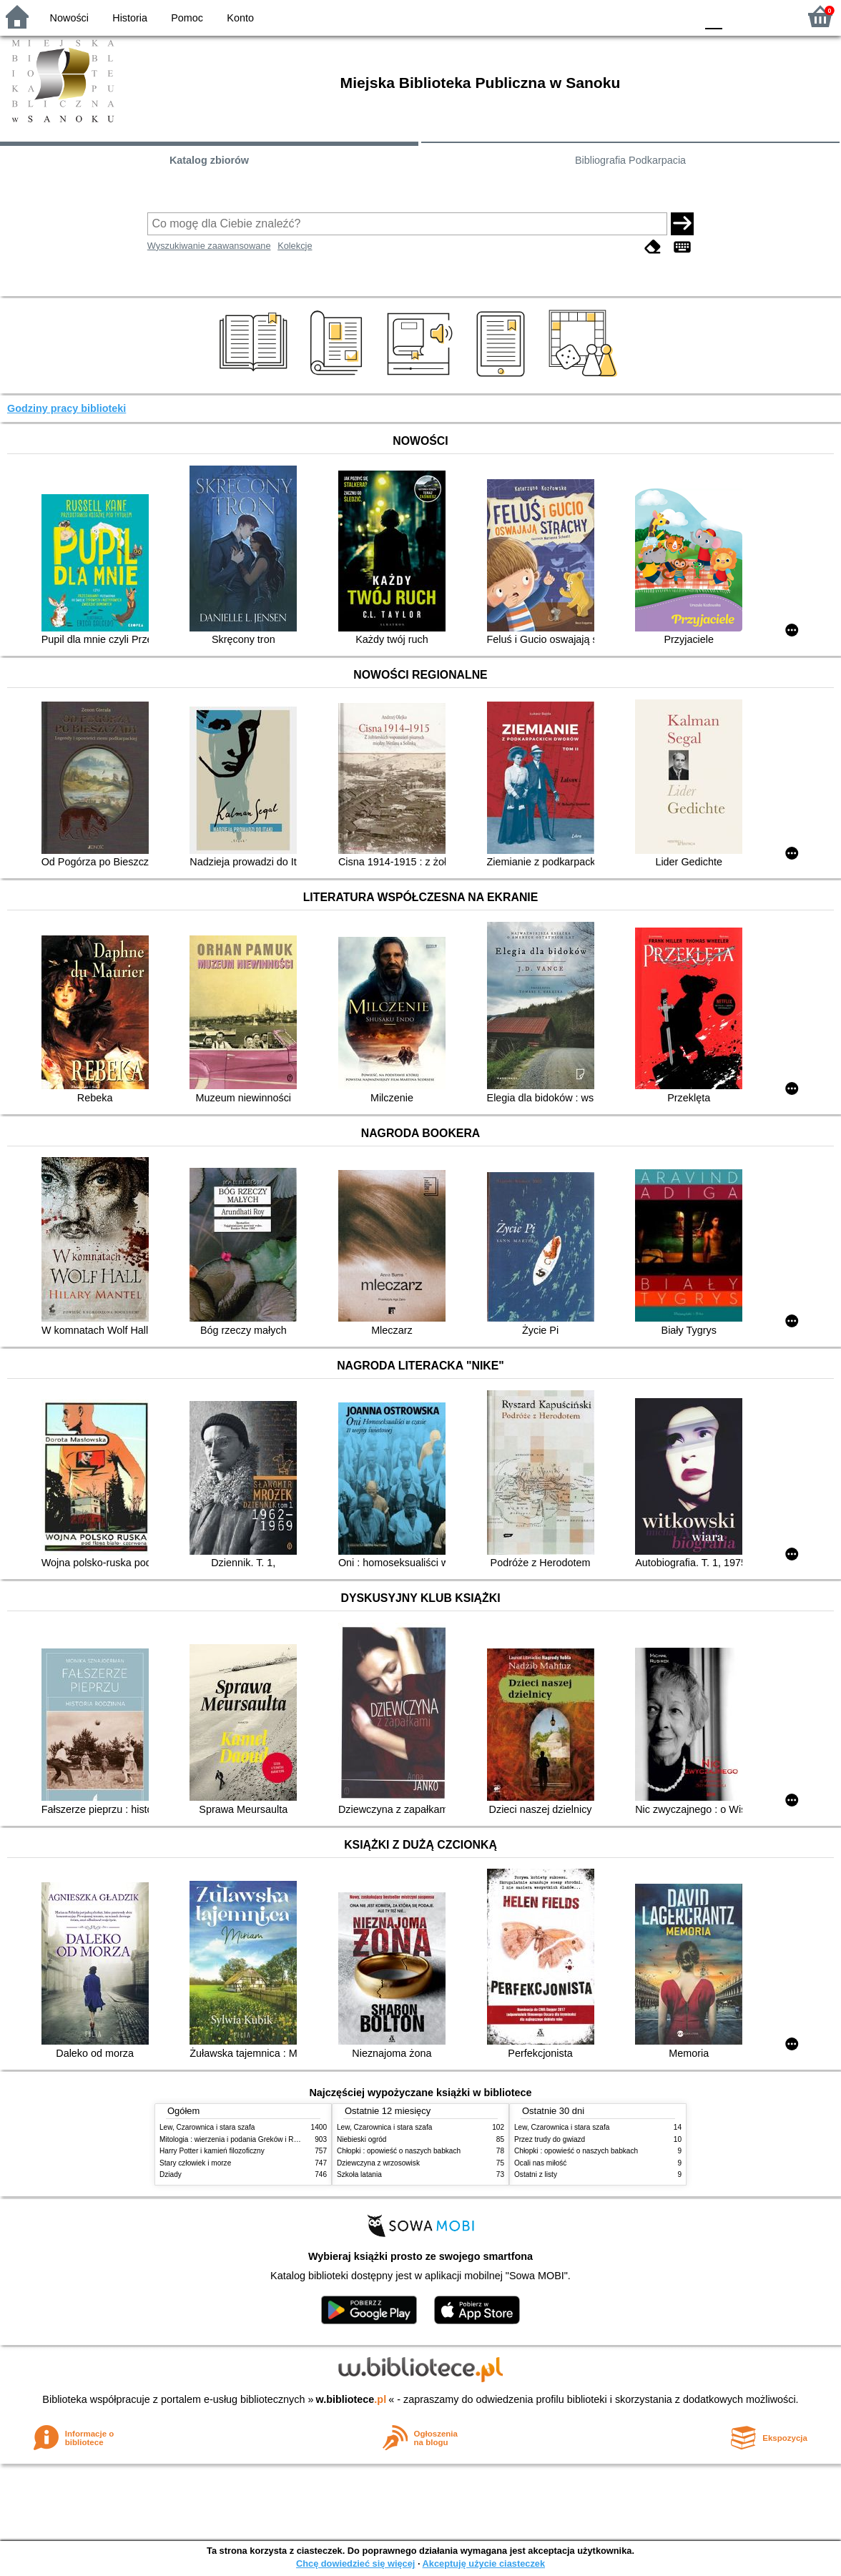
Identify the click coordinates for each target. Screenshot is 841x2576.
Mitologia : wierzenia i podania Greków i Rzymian (238, 2139)
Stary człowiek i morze (195, 2163)
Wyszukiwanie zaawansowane (209, 245)
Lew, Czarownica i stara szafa (207, 2127)
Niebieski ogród (361, 2139)
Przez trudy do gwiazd (549, 2139)
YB (651, 16)
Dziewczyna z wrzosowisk (378, 2163)
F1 (738, 16)
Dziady (170, 2174)
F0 (713, 16)
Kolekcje (294, 245)
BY (680, 16)
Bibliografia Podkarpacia (630, 160)
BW (623, 16)
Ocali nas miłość (540, 2163)
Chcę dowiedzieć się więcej (355, 2563)
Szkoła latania (359, 2174)
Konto (240, 18)
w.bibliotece (351, 2399)
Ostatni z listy (535, 2174)
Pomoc (187, 18)
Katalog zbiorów (209, 160)
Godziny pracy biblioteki (66, 408)
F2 (771, 16)
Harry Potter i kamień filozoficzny (212, 2151)
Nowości (69, 18)
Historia (129, 18)
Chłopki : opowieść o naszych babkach (399, 2151)
